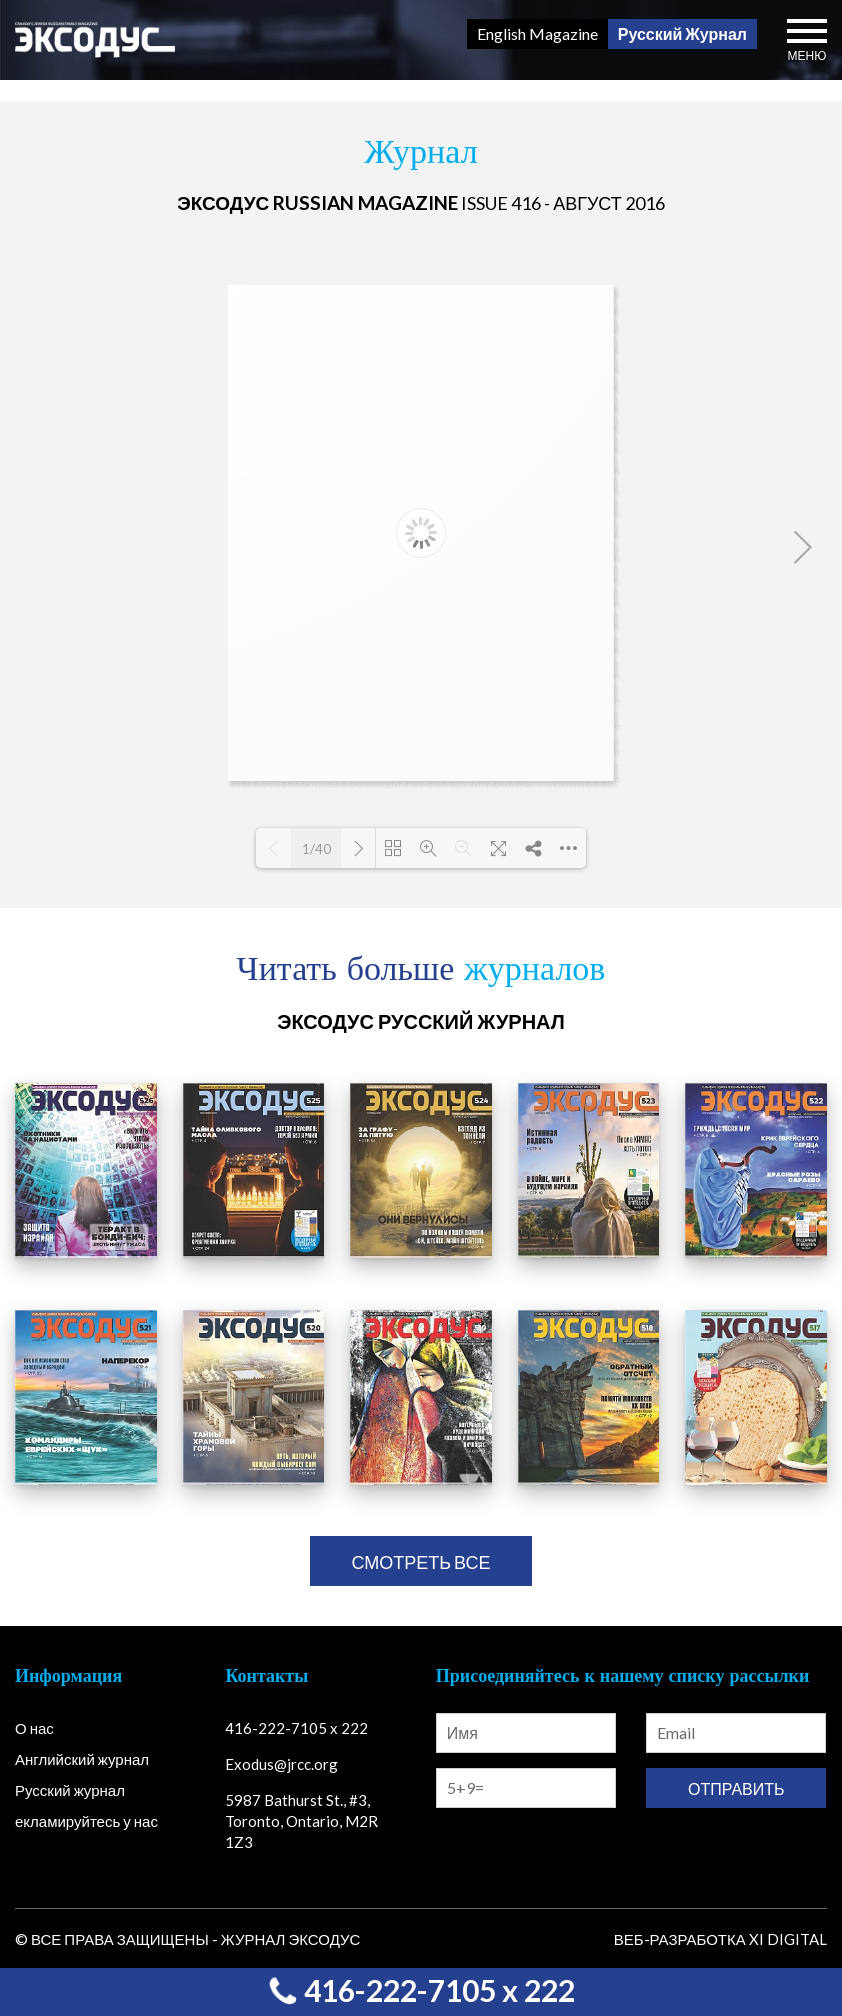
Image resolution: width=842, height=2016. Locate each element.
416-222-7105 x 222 (421, 1990)
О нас (34, 1728)
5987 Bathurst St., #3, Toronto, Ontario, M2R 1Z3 (301, 1821)
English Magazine (537, 33)
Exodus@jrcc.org (281, 1764)
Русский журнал (70, 1790)
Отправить (736, 1788)
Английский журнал (82, 1759)
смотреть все (420, 1562)
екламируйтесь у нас (86, 1821)
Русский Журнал (682, 33)
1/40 (316, 849)
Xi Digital (788, 1939)
